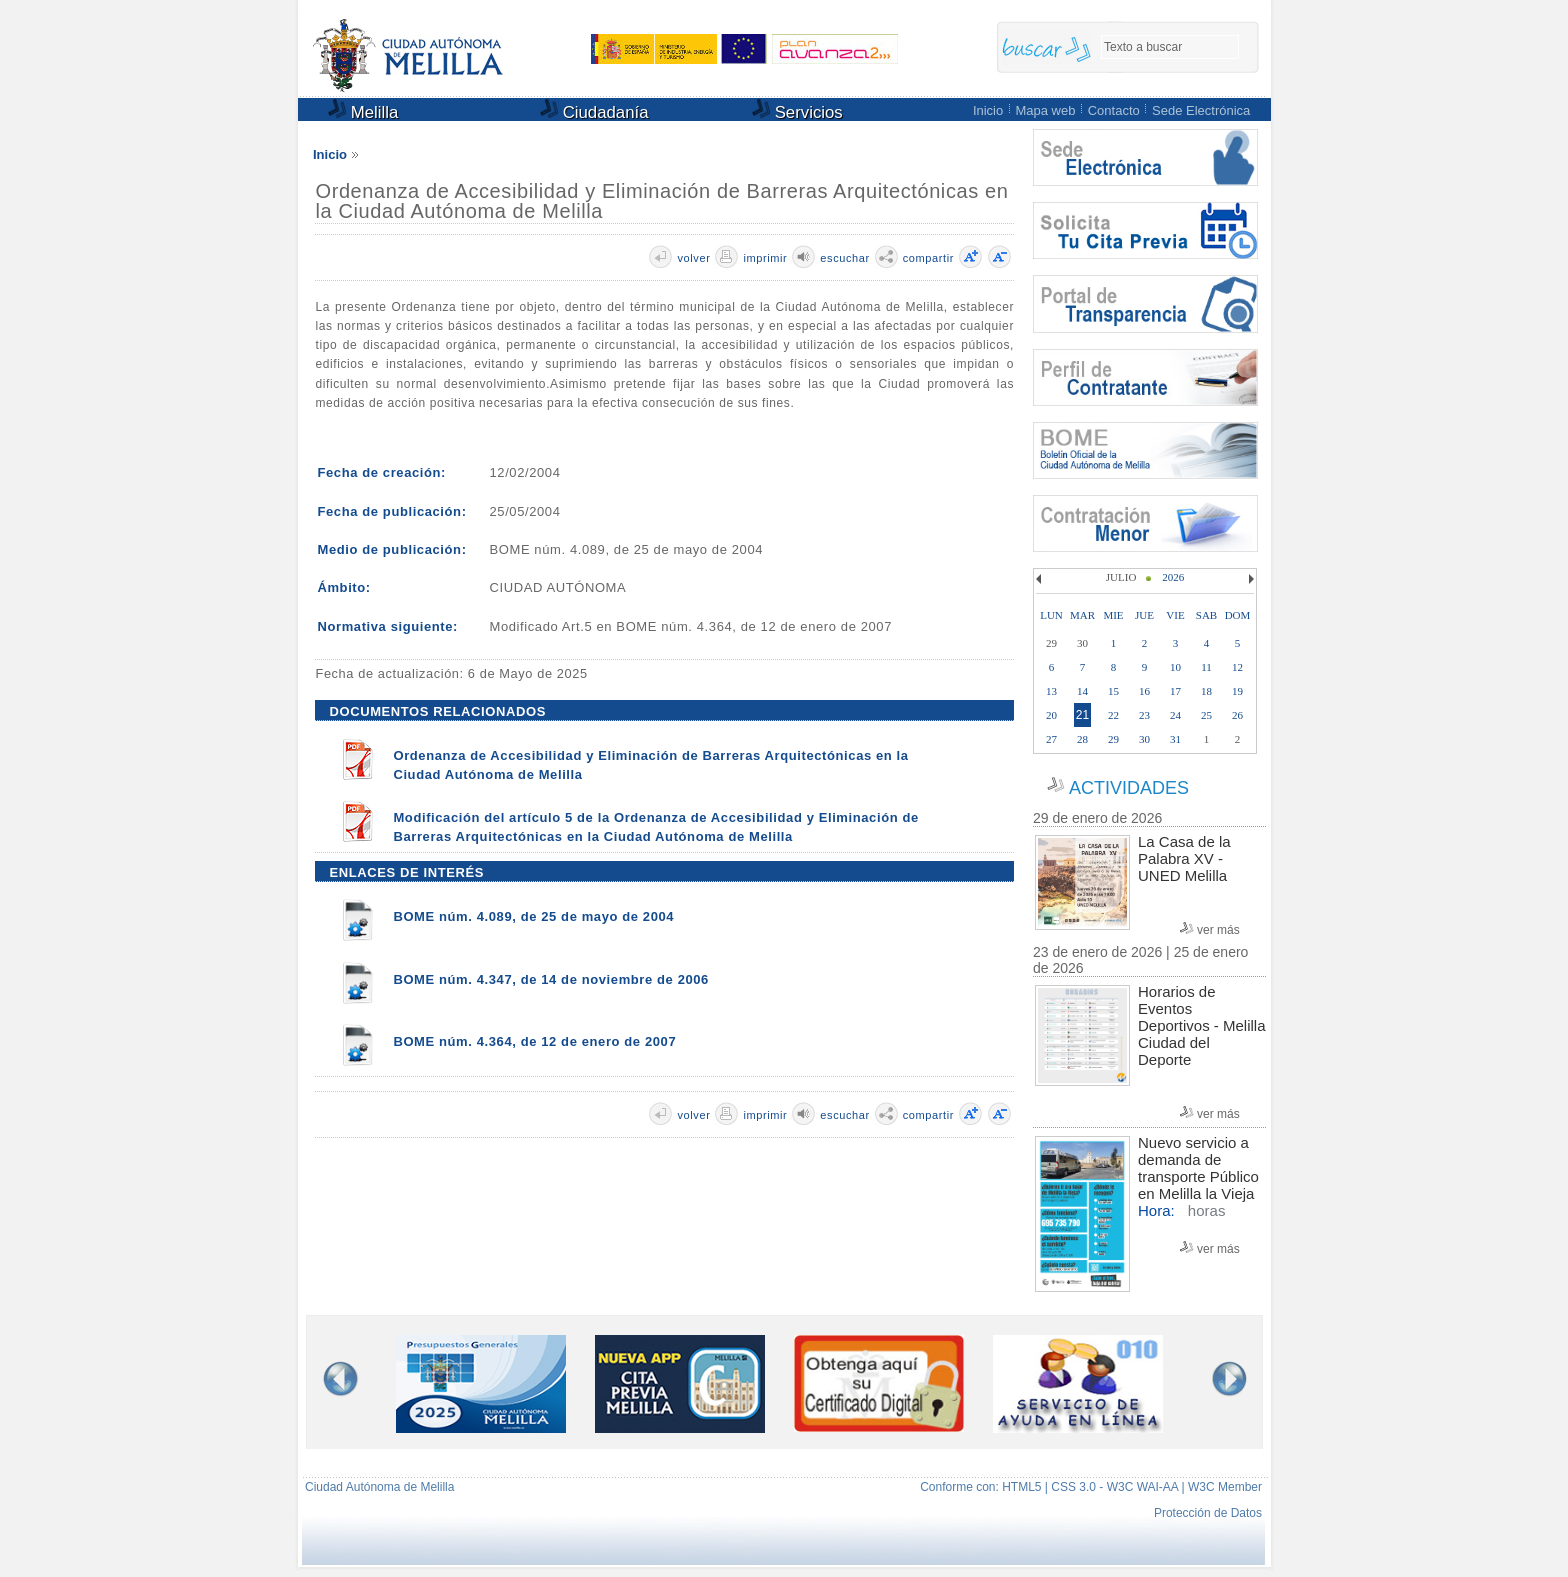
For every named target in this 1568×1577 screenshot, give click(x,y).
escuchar (844, 258)
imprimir (765, 258)
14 (1082, 691)
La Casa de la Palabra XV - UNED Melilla (1184, 858)
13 (1051, 691)
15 (1113, 691)
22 (1113, 715)
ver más (1218, 930)
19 (1237, 691)
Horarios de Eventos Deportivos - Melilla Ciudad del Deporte (1202, 1025)
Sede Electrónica (1201, 110)
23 (1144, 715)
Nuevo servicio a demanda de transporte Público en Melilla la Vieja (1198, 1168)
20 (1051, 715)
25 (1206, 715)
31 (1175, 739)
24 (1175, 715)
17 (1175, 691)
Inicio (988, 110)
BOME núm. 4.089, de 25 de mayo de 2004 (533, 916)
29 (1113, 739)
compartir (928, 258)
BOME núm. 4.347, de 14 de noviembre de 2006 (551, 979)
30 (1144, 739)
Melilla (363, 110)
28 (1082, 739)
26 (1237, 715)
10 (1175, 667)
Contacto (1114, 110)
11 (1206, 667)
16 (1144, 691)
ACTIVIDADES (1129, 788)
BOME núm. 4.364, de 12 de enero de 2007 (534, 1041)
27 (1051, 739)
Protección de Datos (1208, 1513)
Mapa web (1045, 110)
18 (1206, 691)
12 (1237, 667)
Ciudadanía (594, 110)
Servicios (797, 110)
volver (693, 258)
